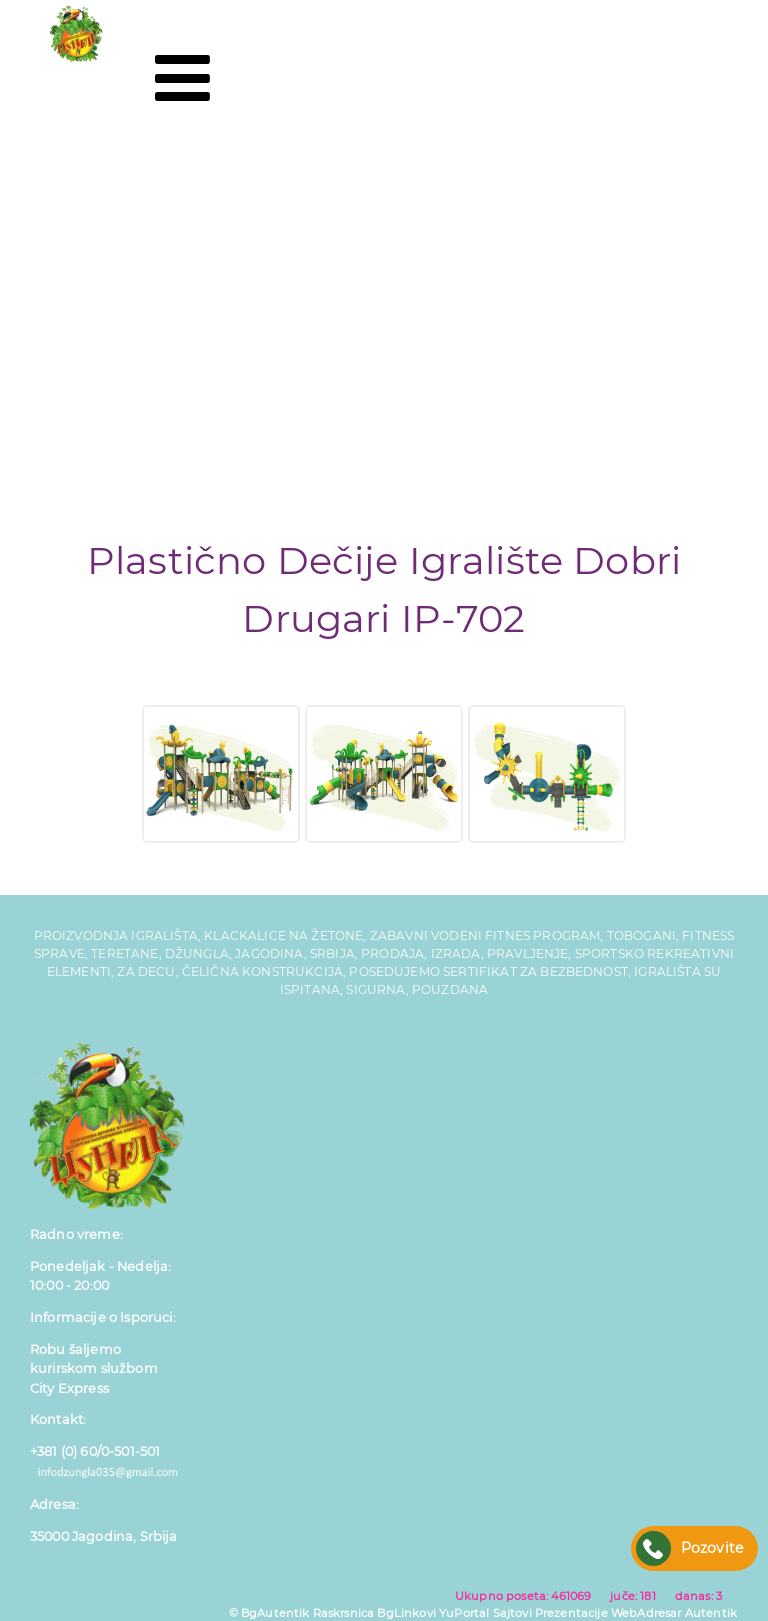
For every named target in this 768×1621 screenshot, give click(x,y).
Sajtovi (512, 1613)
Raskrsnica (344, 1613)
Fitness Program (122, 319)
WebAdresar (646, 1613)
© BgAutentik (269, 1613)
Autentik (711, 1613)
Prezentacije (571, 1613)
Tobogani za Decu (130, 238)
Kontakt (74, 399)
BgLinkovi (406, 1613)
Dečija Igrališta (113, 198)
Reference (86, 359)
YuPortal (464, 1613)
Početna (76, 158)
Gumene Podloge (128, 278)
